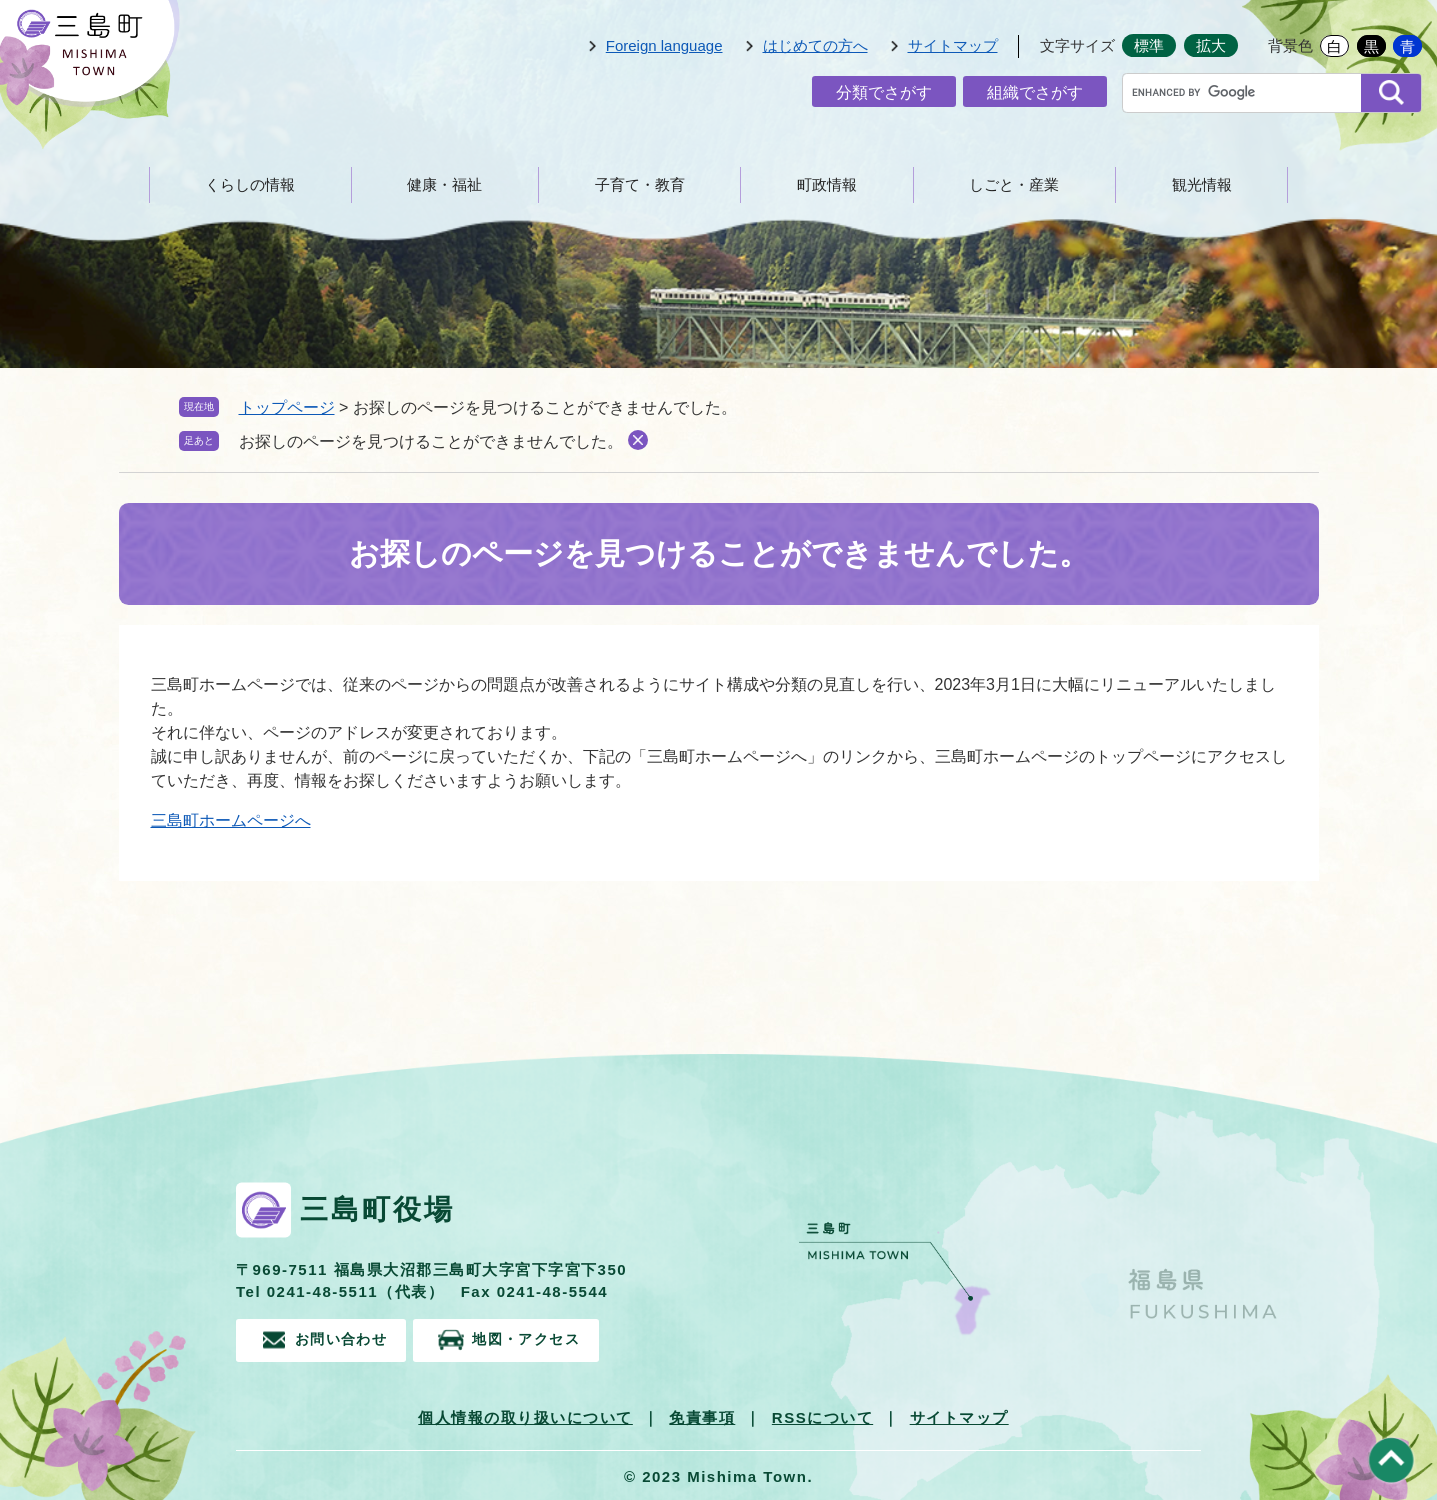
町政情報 (827, 184)
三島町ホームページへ (231, 820)
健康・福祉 (444, 184)
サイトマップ (953, 45)
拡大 (1211, 45)
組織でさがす (1035, 92)
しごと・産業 (1014, 184)
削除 (638, 440)
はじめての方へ (815, 45)
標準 (1149, 45)
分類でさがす (884, 92)
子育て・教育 (640, 184)
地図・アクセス (551, 1338)
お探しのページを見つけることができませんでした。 (431, 441)
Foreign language (664, 45)
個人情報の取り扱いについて (525, 1414)
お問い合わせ (345, 1338)
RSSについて (822, 1414)
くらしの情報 (250, 184)
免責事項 (702, 1414)
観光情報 (1202, 184)
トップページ (287, 407)
